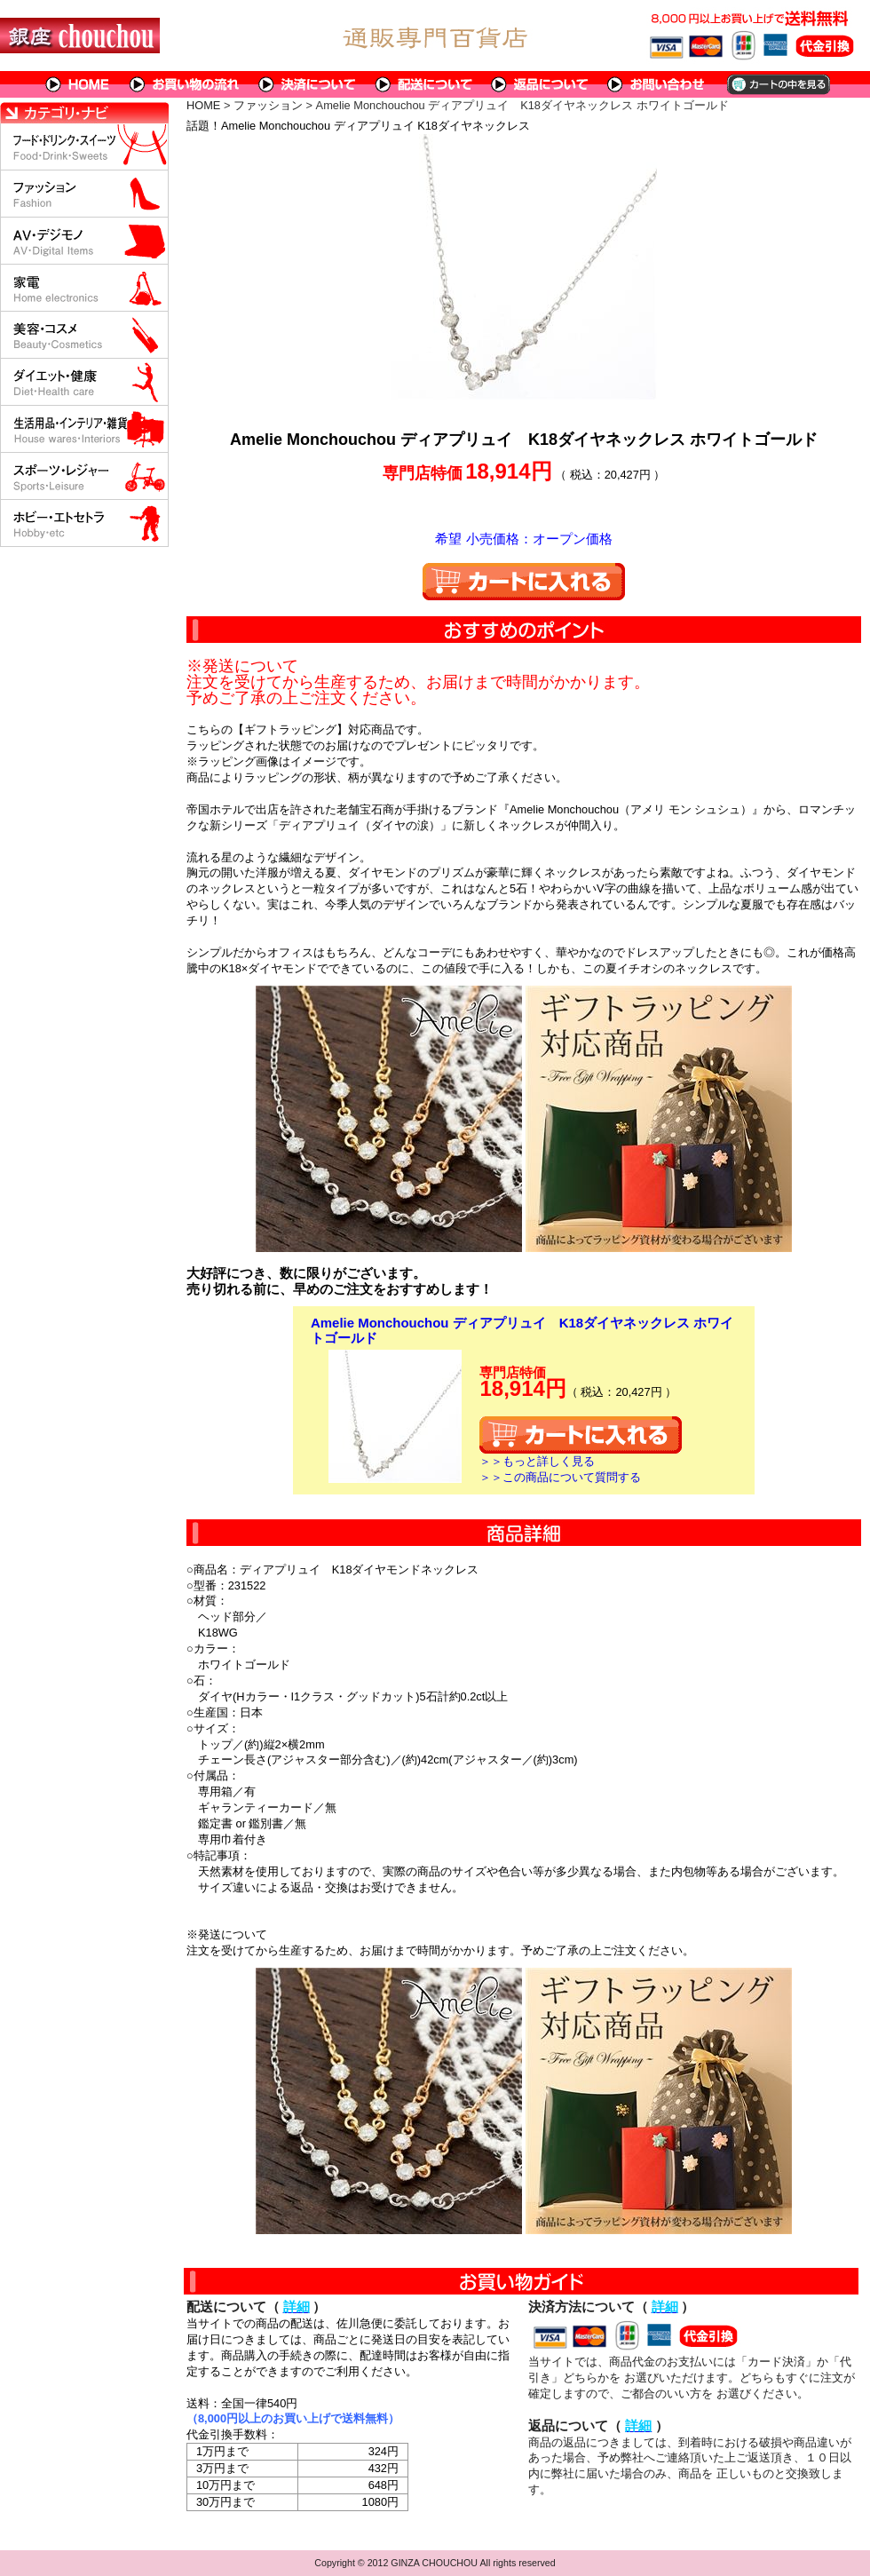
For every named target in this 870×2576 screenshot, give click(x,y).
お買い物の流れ (184, 84)
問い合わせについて (657, 84)
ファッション (268, 105)
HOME (78, 84)
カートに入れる (524, 581)
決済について (307, 84)
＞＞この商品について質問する (560, 1477)
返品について (540, 84)
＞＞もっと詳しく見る (537, 1461)
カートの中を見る (777, 84)
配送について (424, 84)
